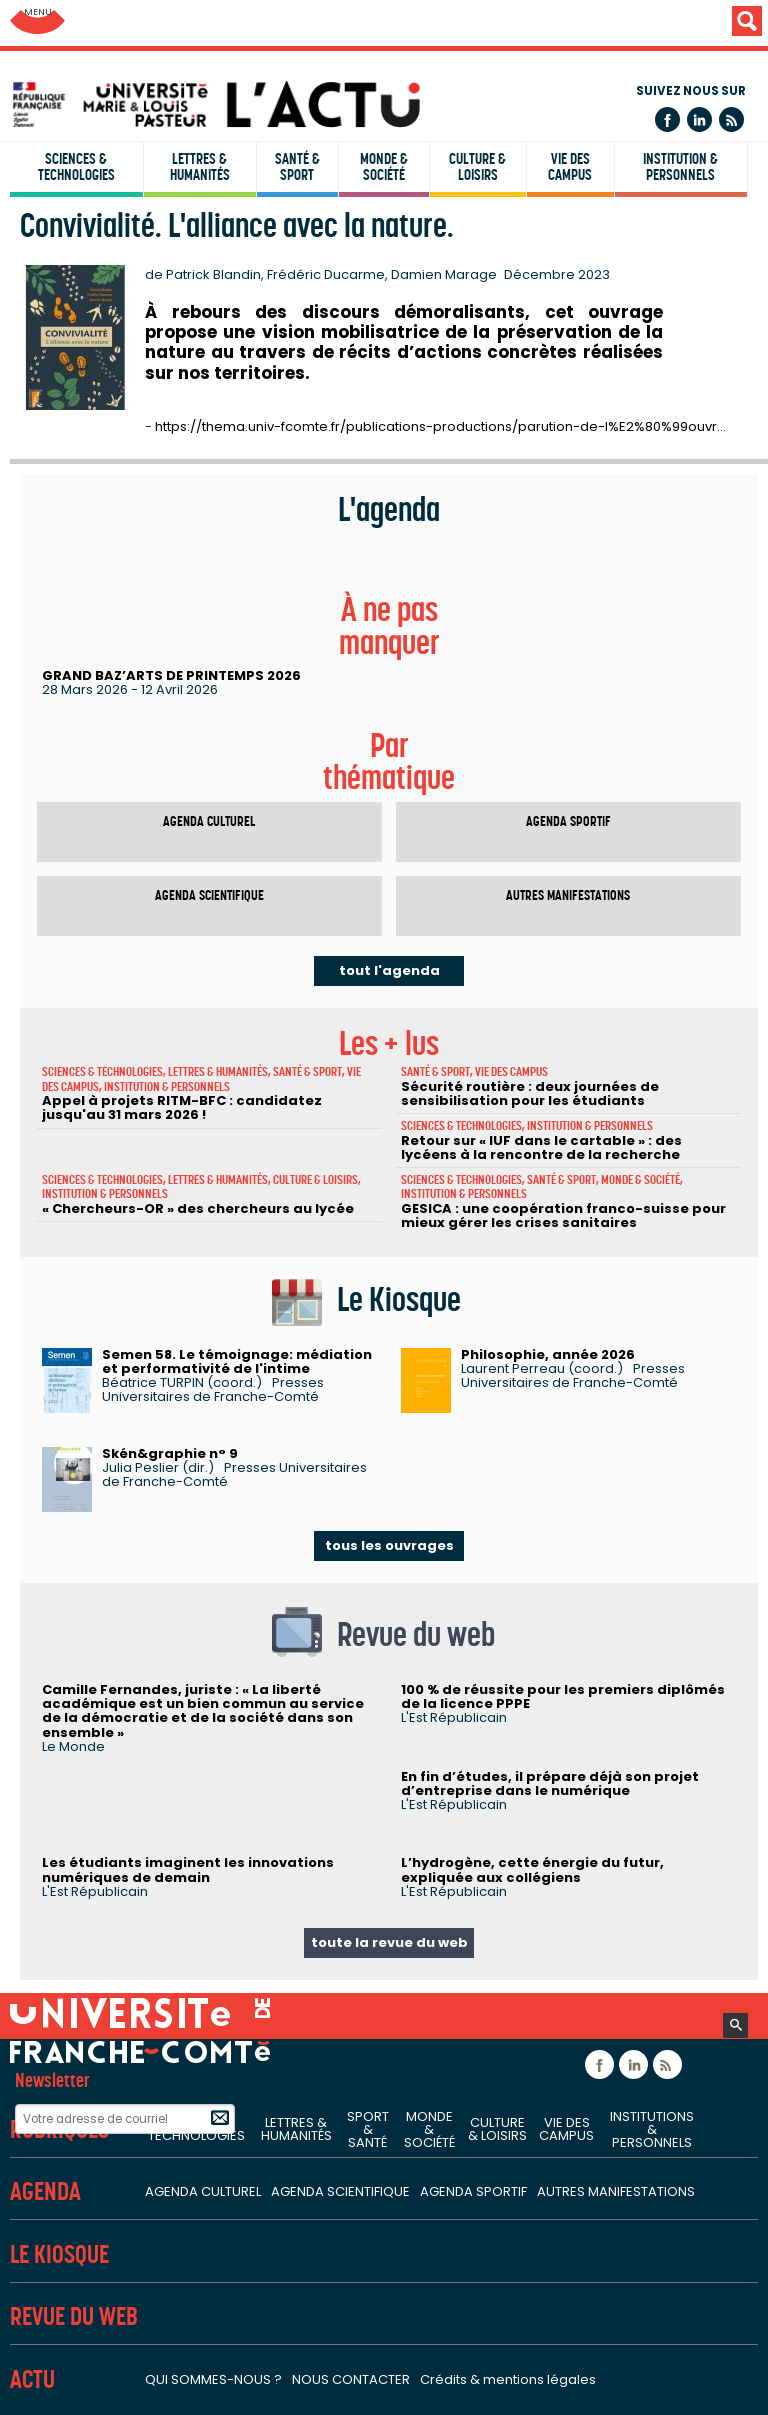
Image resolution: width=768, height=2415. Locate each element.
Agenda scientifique (209, 895)
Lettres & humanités (200, 167)
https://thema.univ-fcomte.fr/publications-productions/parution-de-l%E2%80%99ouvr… (440, 426)
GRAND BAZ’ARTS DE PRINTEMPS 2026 (171, 675)
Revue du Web (74, 2316)
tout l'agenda (389, 970)
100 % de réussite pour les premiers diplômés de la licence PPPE (563, 1696)
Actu (32, 2379)
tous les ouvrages (389, 1545)
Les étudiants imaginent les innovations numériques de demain (188, 1869)
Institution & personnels (680, 167)
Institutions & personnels (652, 2129)
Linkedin (699, 119)
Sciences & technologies (76, 167)
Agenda (45, 2191)
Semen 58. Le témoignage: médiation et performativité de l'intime (237, 1361)
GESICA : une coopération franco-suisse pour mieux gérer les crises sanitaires (563, 1215)
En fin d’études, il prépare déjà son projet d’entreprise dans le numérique (550, 1783)
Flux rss (731, 119)
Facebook (667, 119)
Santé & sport (297, 167)
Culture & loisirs (477, 167)
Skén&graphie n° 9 (170, 1453)
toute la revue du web (389, 1942)
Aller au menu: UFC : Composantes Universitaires (37, 22)
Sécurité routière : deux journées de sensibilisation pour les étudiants (530, 1093)
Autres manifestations (568, 895)
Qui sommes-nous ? (213, 2379)
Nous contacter (351, 2379)
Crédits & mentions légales (508, 2379)
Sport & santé (368, 2129)
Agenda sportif (568, 821)
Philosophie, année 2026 (548, 1354)
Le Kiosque (59, 2254)
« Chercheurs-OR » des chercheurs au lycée (198, 1208)
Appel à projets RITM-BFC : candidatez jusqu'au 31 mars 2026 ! (182, 1107)
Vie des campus (570, 167)
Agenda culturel (209, 821)
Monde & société (384, 167)
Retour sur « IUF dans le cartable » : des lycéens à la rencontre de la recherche (541, 1147)
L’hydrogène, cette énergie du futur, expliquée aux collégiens (532, 1869)
